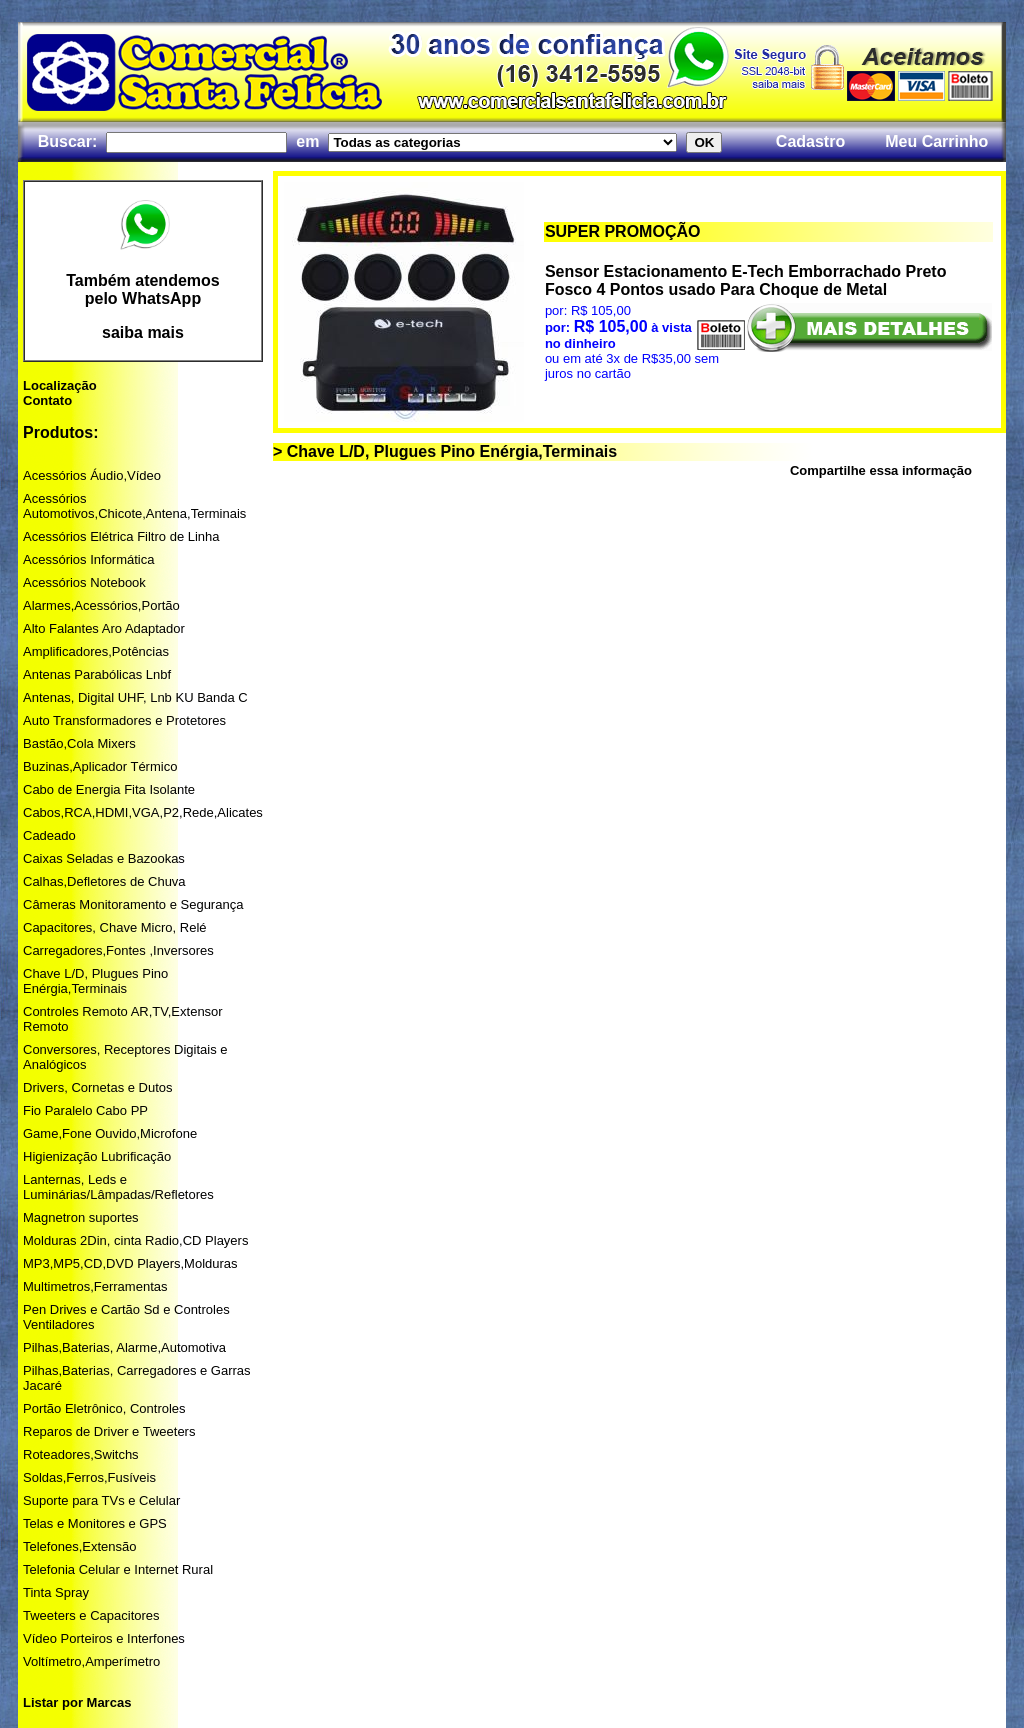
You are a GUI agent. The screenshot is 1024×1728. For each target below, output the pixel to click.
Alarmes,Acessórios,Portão (101, 605)
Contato (47, 400)
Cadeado (49, 835)
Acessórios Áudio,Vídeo (92, 475)
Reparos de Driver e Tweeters (109, 1431)
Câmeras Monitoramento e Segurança (133, 904)
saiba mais (143, 332)
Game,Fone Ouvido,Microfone (110, 1133)
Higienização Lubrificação (97, 1156)
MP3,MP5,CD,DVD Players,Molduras (130, 1263)
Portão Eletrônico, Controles (104, 1408)
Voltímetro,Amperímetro (91, 1661)
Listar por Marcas (77, 1702)
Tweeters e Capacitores (91, 1615)
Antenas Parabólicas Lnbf (97, 674)
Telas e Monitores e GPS (95, 1523)
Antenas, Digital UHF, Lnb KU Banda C (135, 697)
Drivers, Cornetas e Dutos (98, 1087)
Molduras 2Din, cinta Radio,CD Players (135, 1240)
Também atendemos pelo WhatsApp (143, 289)
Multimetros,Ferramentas (95, 1286)
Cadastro (810, 141)
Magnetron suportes (81, 1217)
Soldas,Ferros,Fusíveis (89, 1477)
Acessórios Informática (89, 559)
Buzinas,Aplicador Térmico (100, 766)
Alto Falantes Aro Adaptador (104, 628)
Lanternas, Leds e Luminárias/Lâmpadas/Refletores (118, 1187)
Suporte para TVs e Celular (101, 1500)
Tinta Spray (56, 1592)
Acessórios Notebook (84, 582)
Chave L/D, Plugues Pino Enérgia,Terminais (95, 981)
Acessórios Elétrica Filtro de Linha (121, 536)
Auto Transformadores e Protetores (124, 720)
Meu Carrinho (936, 141)
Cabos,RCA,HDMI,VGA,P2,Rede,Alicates (143, 812)
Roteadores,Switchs (81, 1454)
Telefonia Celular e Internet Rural (118, 1569)
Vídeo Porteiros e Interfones (104, 1638)
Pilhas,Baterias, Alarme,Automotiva (124, 1347)
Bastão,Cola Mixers (79, 743)
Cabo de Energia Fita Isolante (109, 789)
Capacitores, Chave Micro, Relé (115, 927)
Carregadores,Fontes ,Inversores (118, 950)
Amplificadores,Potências (96, 651)
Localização (60, 385)
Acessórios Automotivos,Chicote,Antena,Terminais (134, 506)
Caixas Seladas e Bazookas (104, 858)
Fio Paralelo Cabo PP (85, 1110)
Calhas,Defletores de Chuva (104, 881)
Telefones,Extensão (79, 1546)
